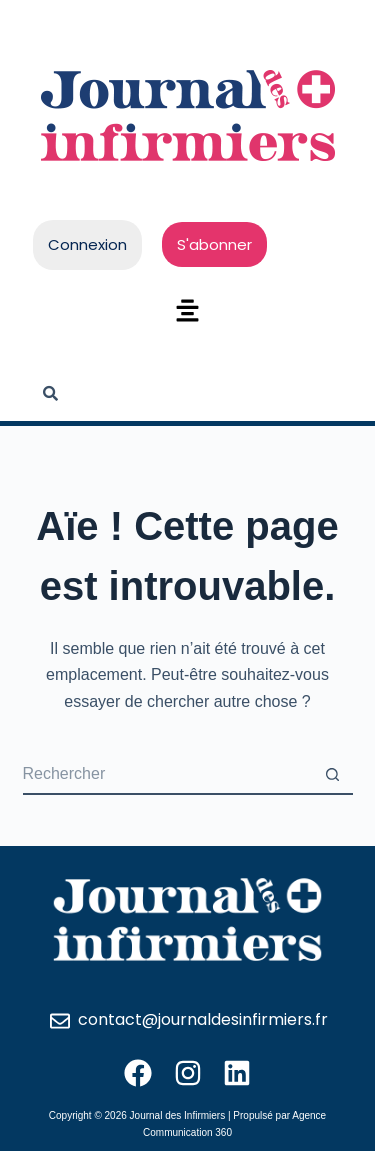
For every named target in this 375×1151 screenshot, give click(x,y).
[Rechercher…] (168, 775)
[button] (187, 312)
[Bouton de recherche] (333, 775)
